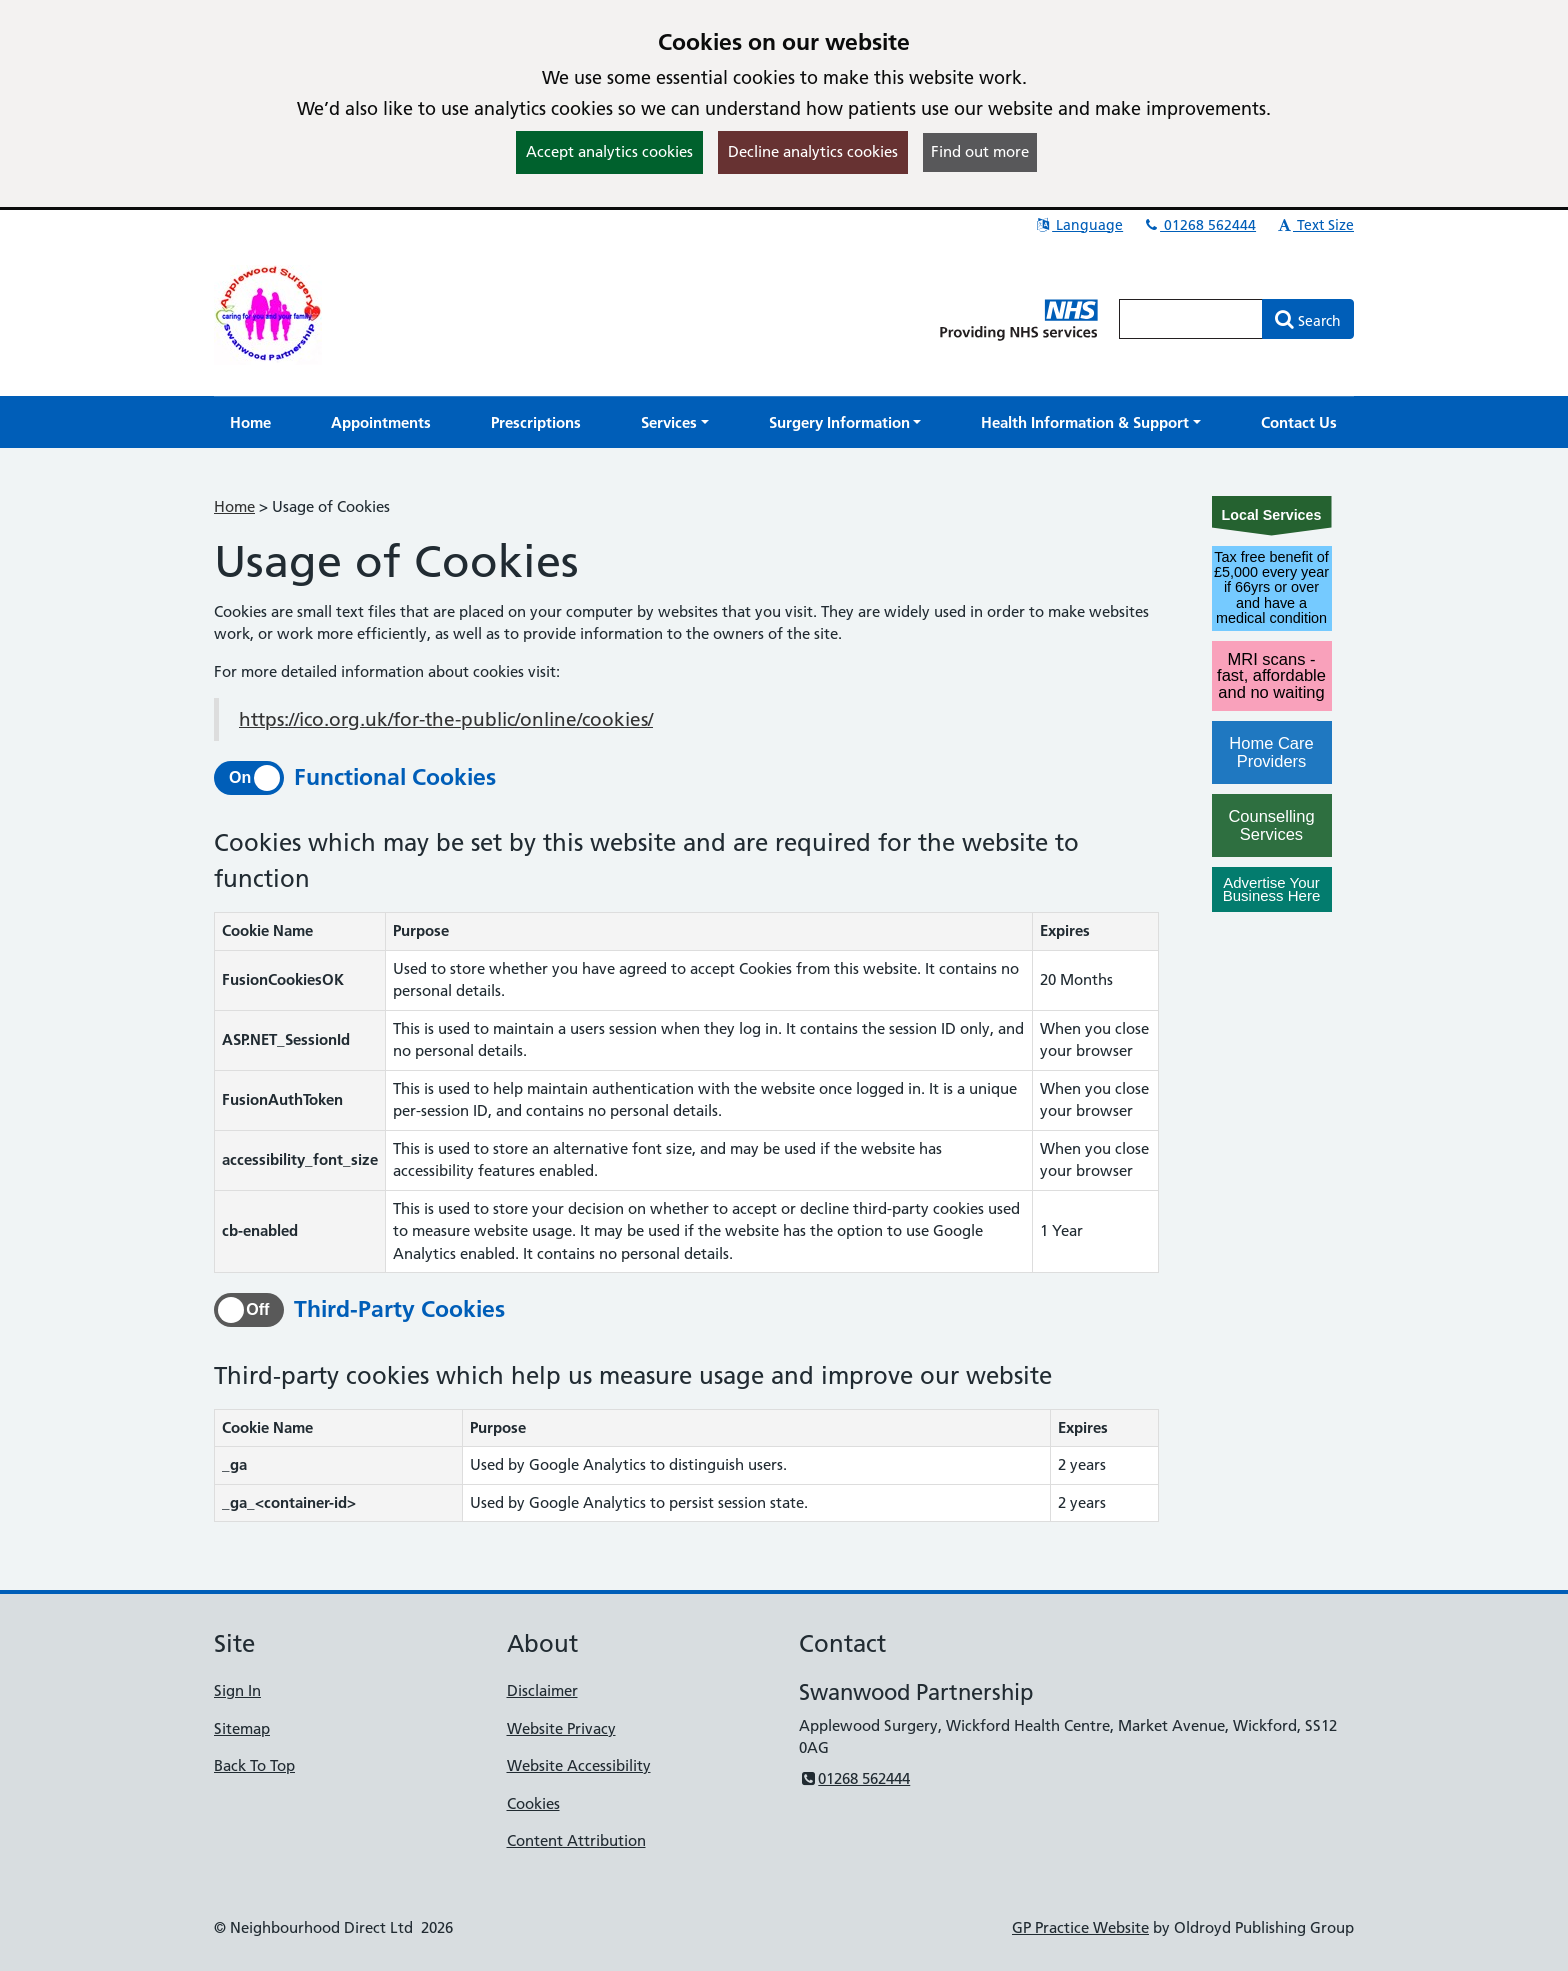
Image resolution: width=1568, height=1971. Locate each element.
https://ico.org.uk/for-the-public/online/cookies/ (446, 719)
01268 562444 (1199, 225)
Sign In (237, 1690)
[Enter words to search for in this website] (1191, 319)
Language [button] (1078, 225)
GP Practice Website (1080, 1927)
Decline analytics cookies (813, 151)
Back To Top (254, 1765)
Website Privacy (561, 1728)
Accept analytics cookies (609, 151)
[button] (675, 422)
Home (234, 506)
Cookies (533, 1803)
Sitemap (242, 1728)
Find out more (980, 151)
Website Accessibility (579, 1765)
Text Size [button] (1314, 225)
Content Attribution (576, 1840)
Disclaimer (542, 1690)
